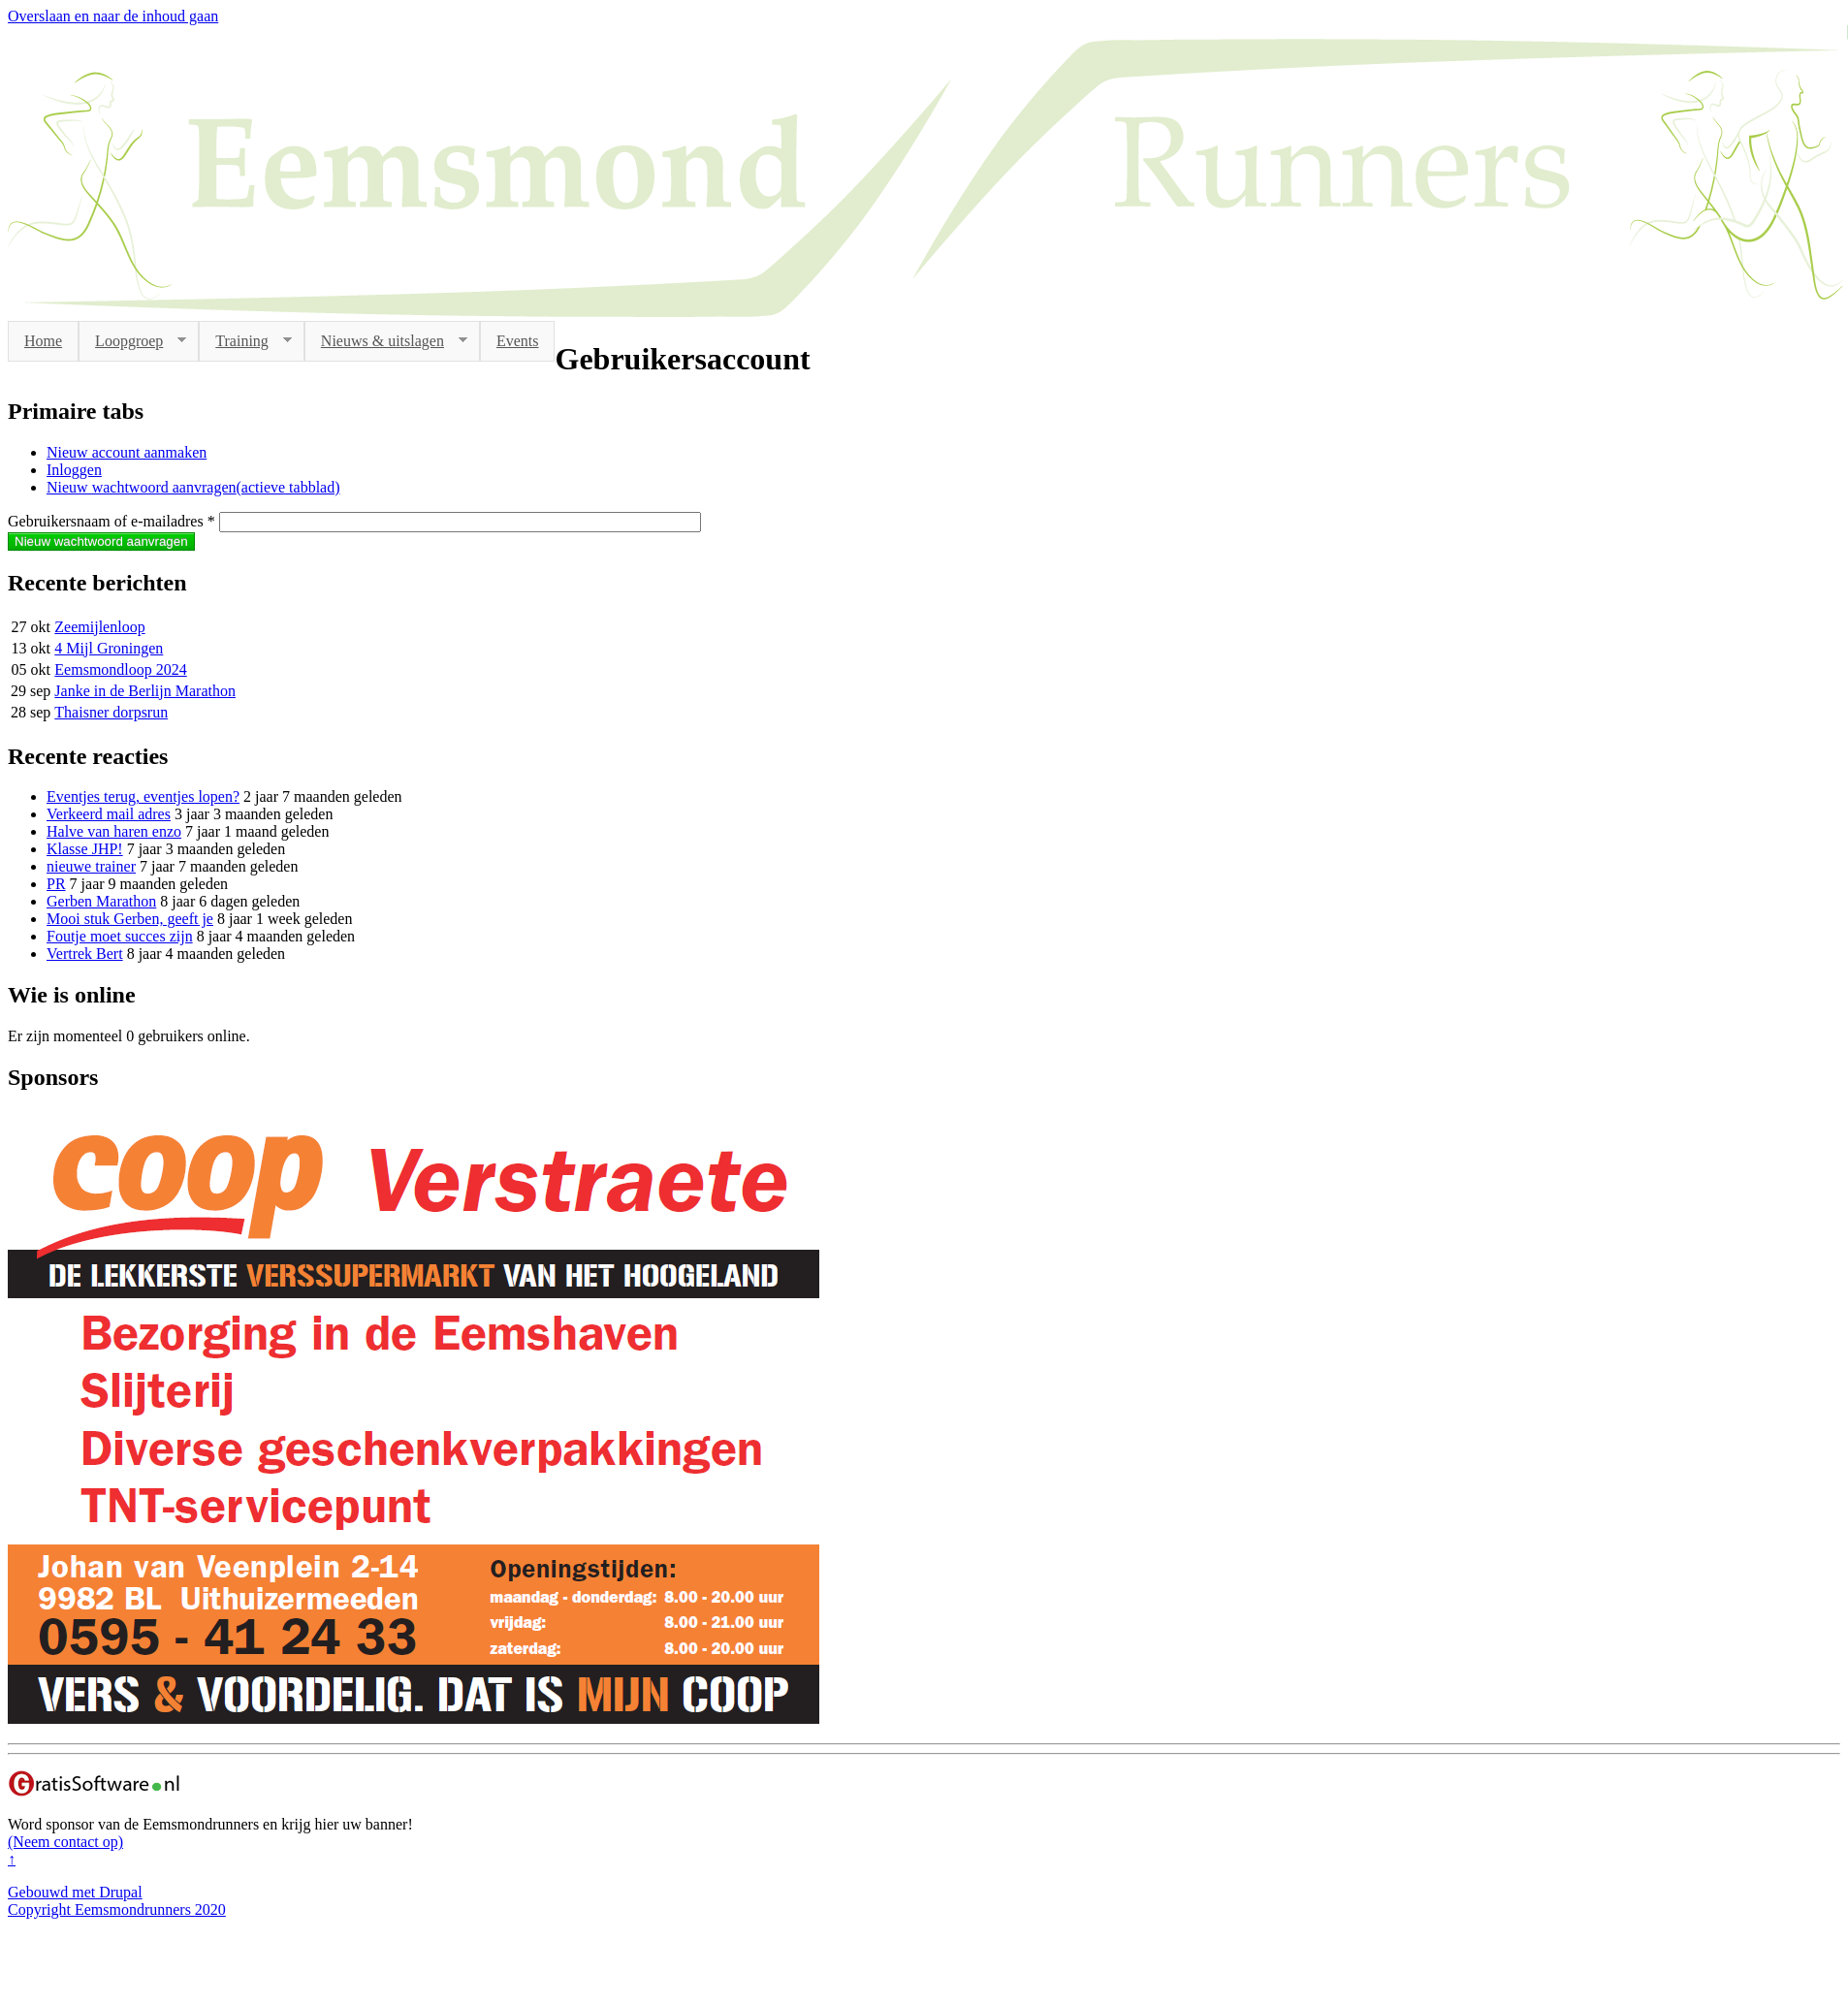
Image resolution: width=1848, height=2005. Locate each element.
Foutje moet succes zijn (120, 936)
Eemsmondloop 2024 (120, 669)
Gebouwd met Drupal (75, 1892)
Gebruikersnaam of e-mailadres (111, 521)
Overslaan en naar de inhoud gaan (113, 16)
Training (245, 341)
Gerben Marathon (101, 901)
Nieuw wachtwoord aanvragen (193, 487)
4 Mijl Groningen (108, 648)
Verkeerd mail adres (109, 814)
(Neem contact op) (65, 1841)
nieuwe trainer (91, 866)
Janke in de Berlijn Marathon (145, 691)
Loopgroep (132, 341)
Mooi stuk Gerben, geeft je (130, 918)
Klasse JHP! (85, 849)
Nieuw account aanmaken (127, 452)
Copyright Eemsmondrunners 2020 (117, 1909)
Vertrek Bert (85, 953)
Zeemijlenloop (99, 627)
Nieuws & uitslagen (385, 341)
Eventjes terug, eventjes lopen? (143, 796)
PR (56, 883)
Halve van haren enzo (114, 831)
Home (43, 341)
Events (517, 341)
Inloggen (74, 469)
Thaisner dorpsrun (111, 712)
